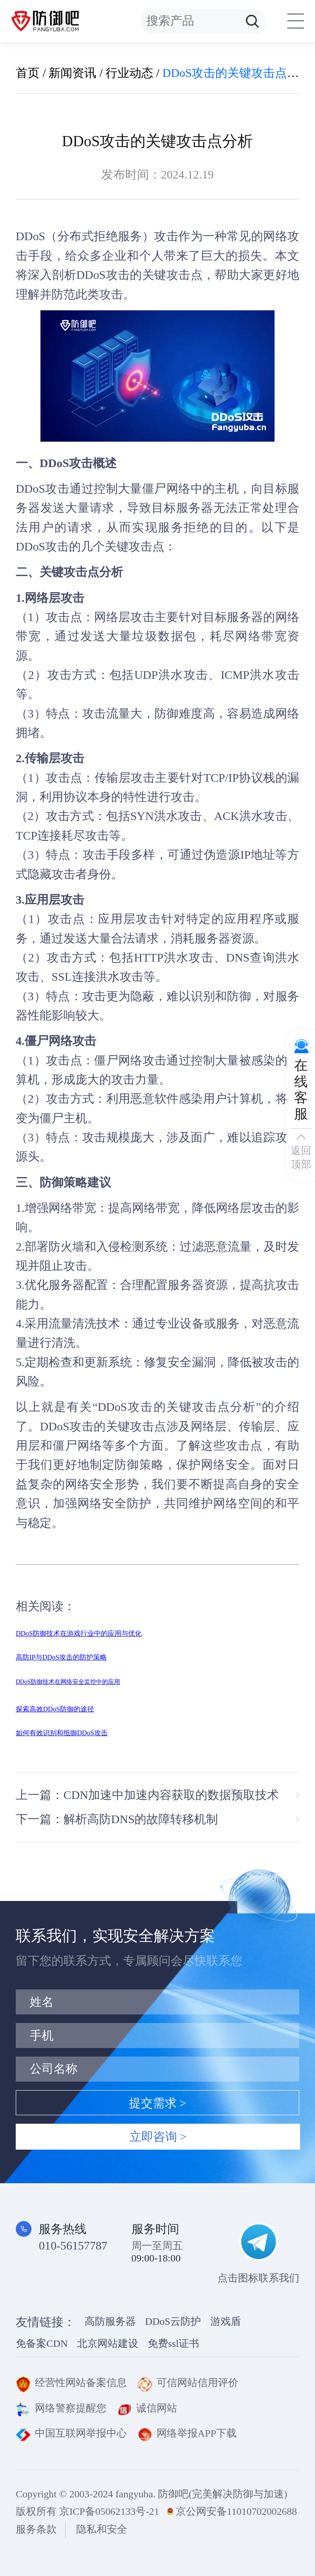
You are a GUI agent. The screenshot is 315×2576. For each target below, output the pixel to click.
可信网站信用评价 (187, 2382)
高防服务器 (110, 2321)
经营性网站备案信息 (71, 2382)
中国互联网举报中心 (71, 2433)
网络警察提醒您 (61, 2408)
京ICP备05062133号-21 (109, 2511)
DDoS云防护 (173, 2321)
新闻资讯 (72, 72)
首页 (28, 72)
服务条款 (36, 2529)
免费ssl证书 (173, 2343)
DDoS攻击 (103, 274)
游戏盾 (225, 2321)
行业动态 (129, 72)
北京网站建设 (107, 2343)
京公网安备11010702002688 (236, 2511)
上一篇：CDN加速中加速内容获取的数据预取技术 (147, 1794)
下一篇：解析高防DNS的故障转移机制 (117, 1819)
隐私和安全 (101, 2529)
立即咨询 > (157, 2136)
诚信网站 (147, 2408)
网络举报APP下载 (186, 2433)
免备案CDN (42, 2343)
